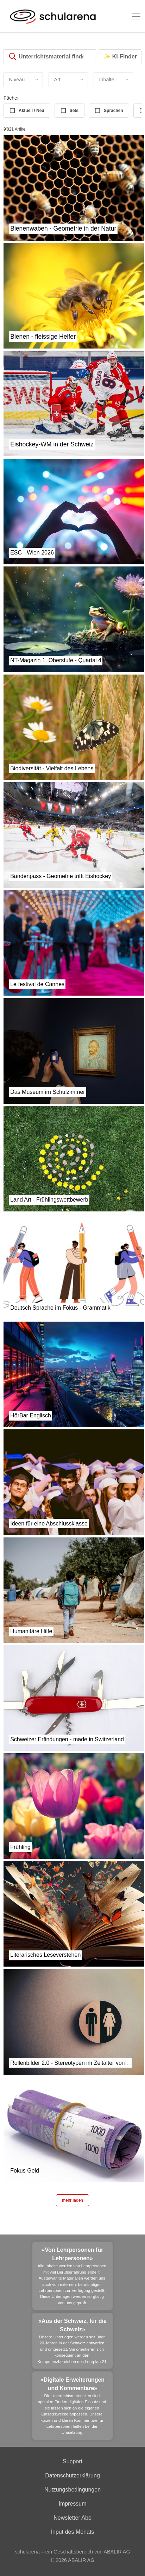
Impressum (72, 2504)
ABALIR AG (81, 2560)
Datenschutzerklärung (72, 2475)
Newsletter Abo (72, 2518)
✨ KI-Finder (120, 56)
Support (72, 2461)
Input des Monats (72, 2532)
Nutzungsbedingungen (72, 2490)
